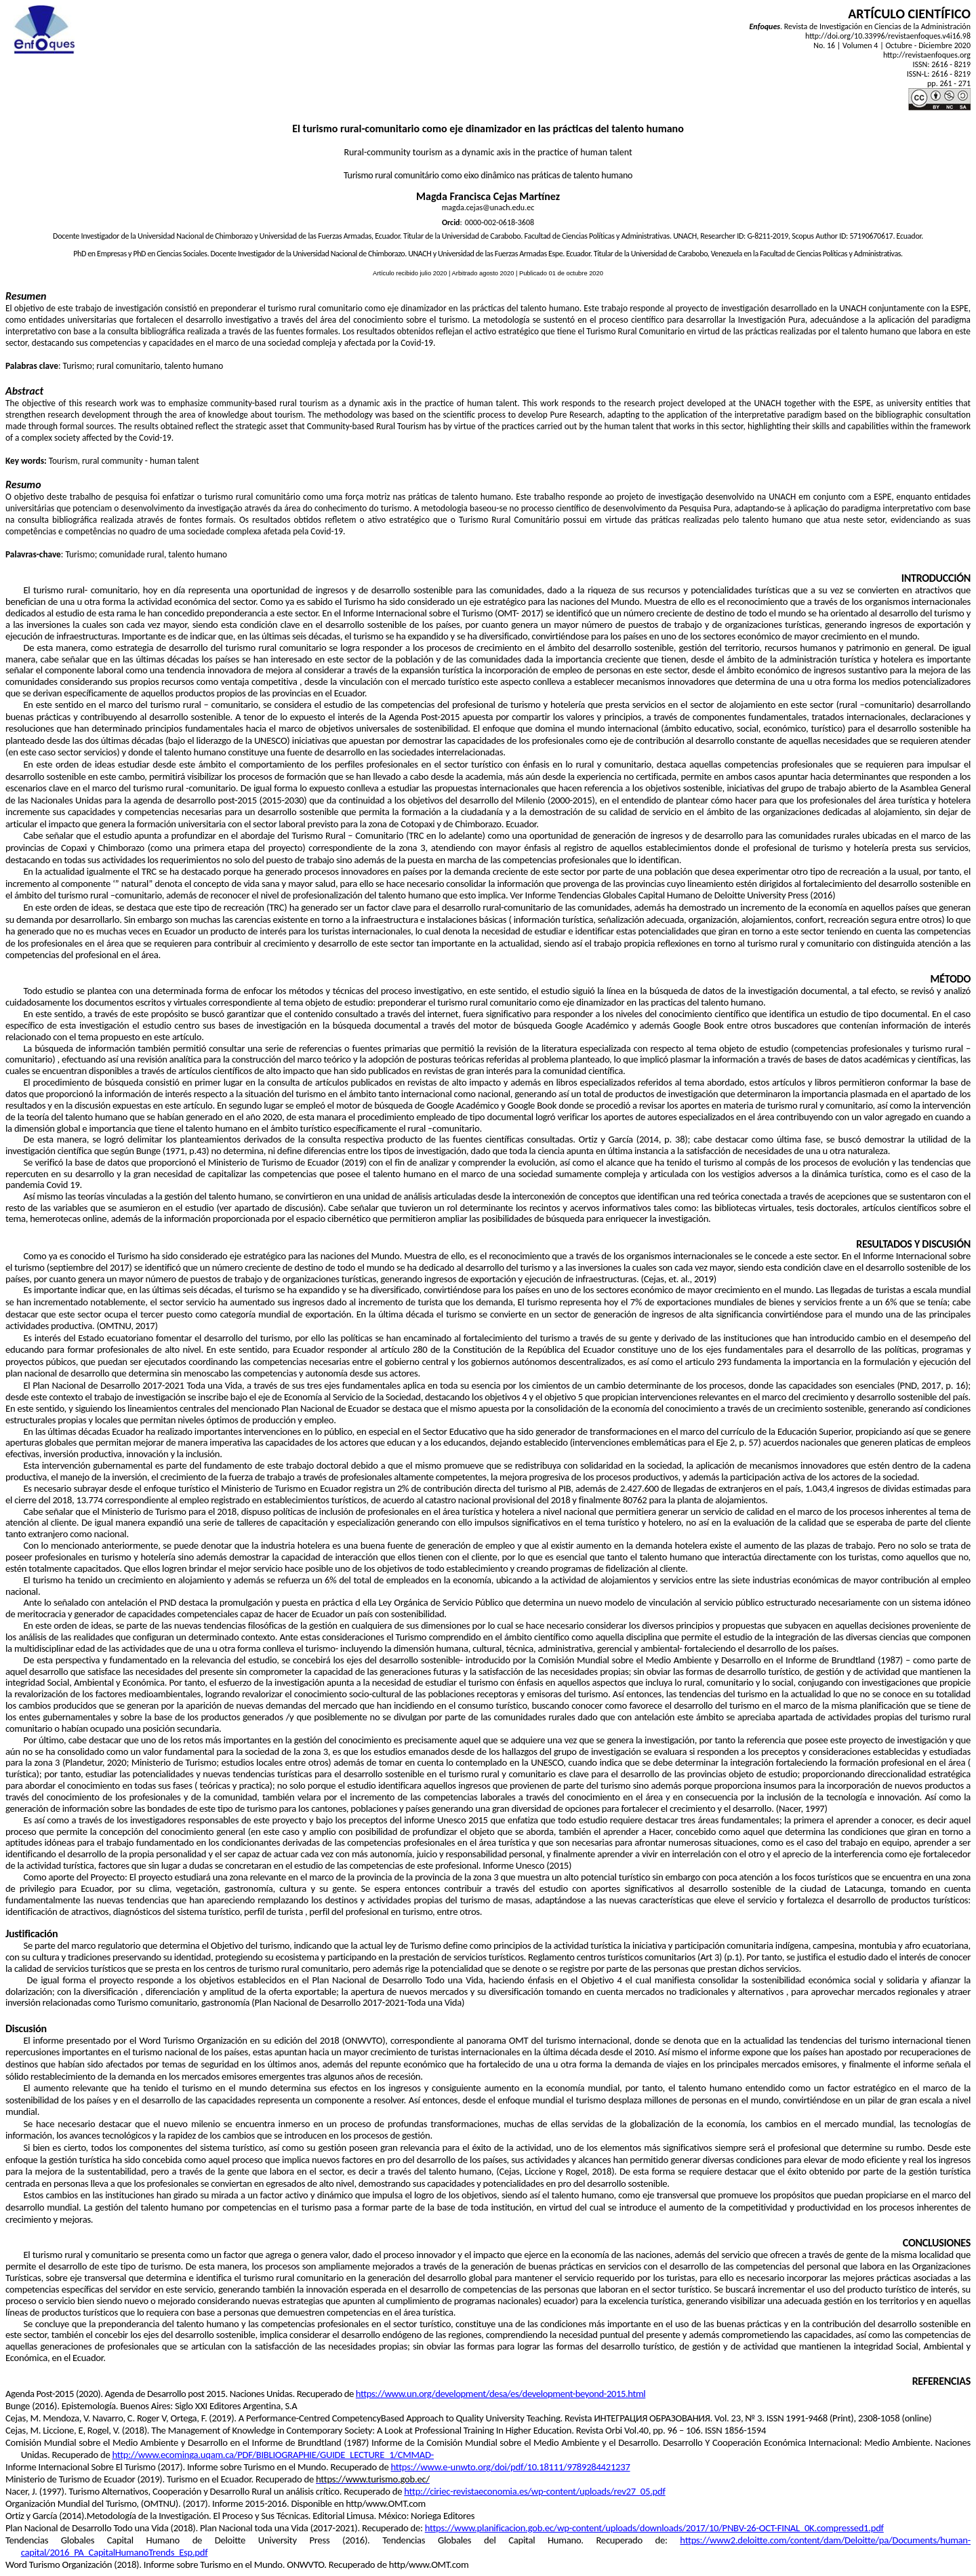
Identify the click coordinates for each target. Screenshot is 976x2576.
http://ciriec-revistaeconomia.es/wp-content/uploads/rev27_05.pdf (534, 2491)
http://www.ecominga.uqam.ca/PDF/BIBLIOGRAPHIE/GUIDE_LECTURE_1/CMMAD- (272, 2455)
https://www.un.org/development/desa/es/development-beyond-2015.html (500, 2393)
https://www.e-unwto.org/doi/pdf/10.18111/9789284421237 (510, 2467)
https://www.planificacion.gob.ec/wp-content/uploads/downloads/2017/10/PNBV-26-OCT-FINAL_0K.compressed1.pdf (654, 2528)
